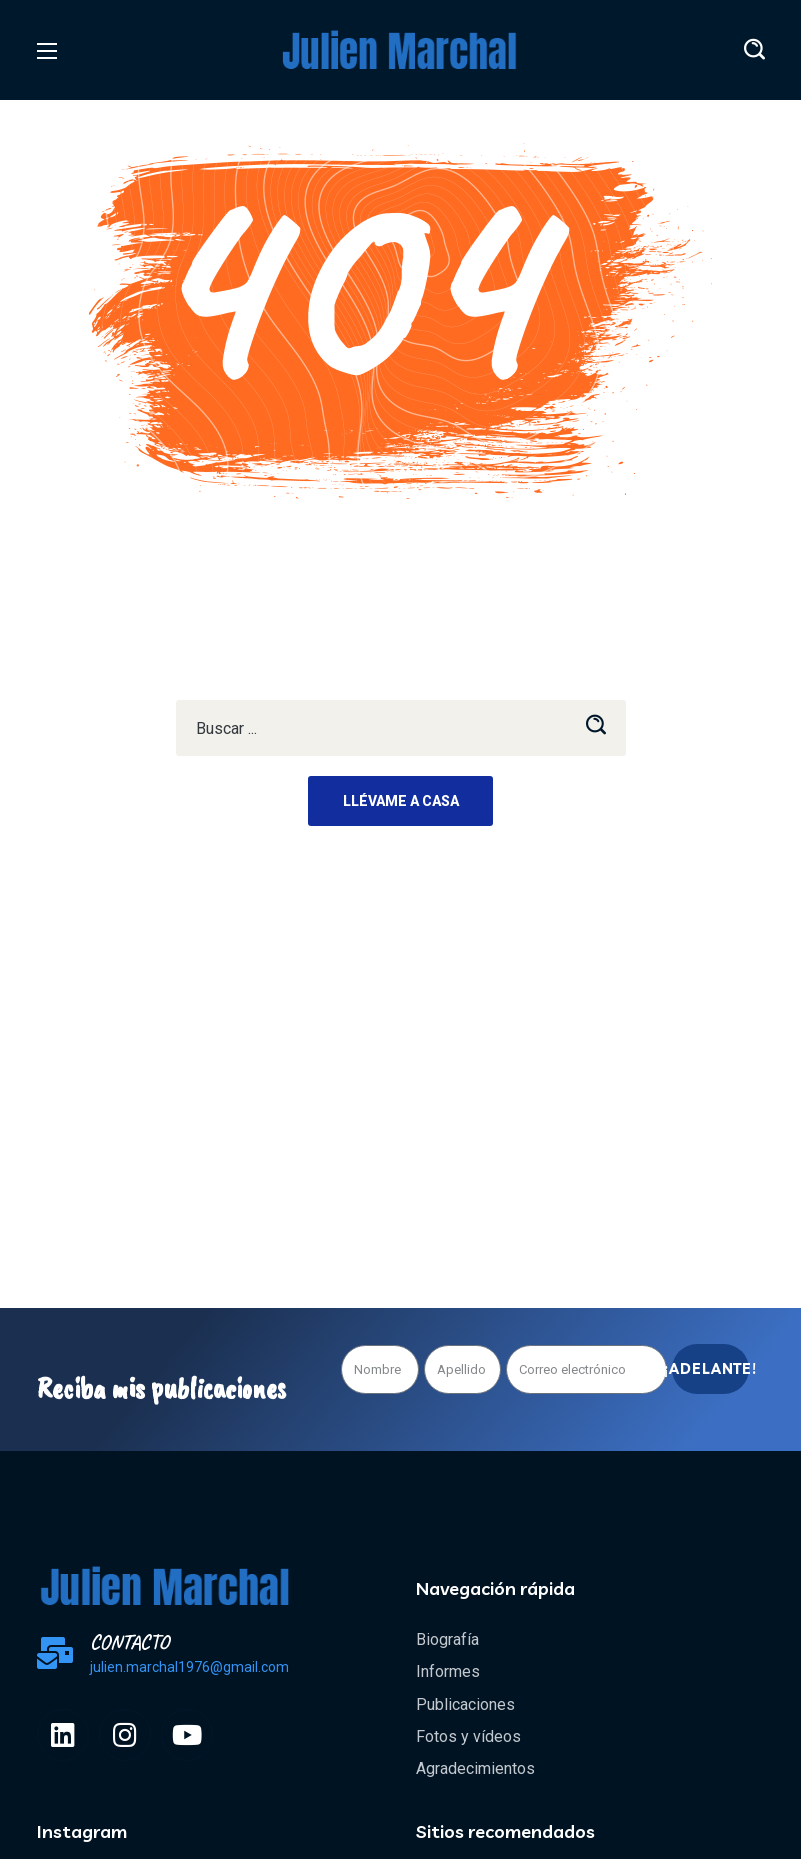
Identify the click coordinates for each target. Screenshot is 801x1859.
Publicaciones (465, 1704)
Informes (448, 1671)
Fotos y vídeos (468, 1736)
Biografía (447, 1639)
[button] (754, 50)
